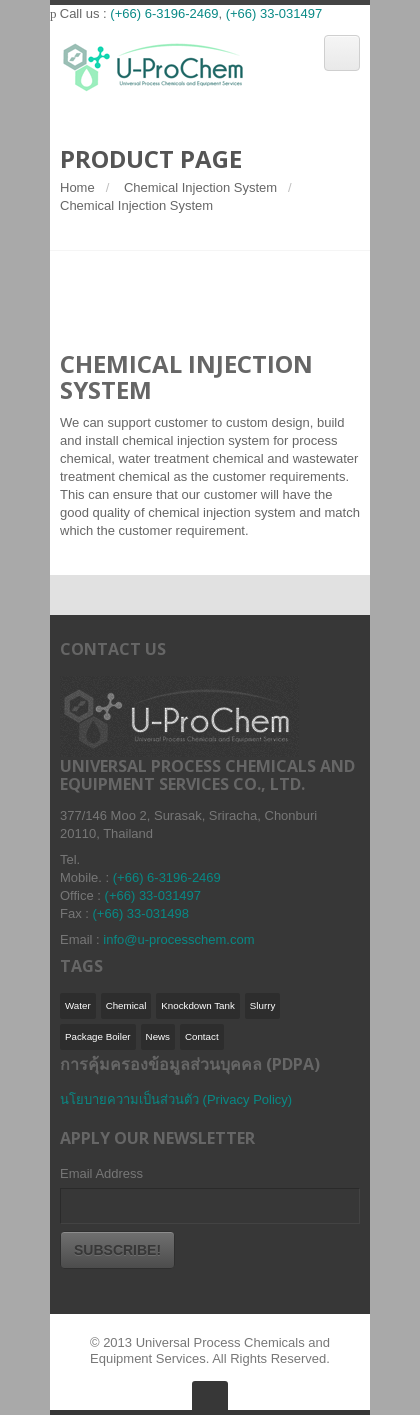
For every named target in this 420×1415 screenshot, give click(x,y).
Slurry (262, 1005)
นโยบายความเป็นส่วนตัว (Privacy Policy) (176, 1099)
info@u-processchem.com (178, 939)
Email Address (101, 1173)
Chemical (126, 1005)
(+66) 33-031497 (274, 13)
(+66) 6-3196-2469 (164, 13)
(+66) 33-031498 (141, 913)
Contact (202, 1036)
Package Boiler (98, 1036)
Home (77, 187)
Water (78, 1005)
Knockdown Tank (198, 1005)
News (158, 1036)
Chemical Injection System (200, 187)
